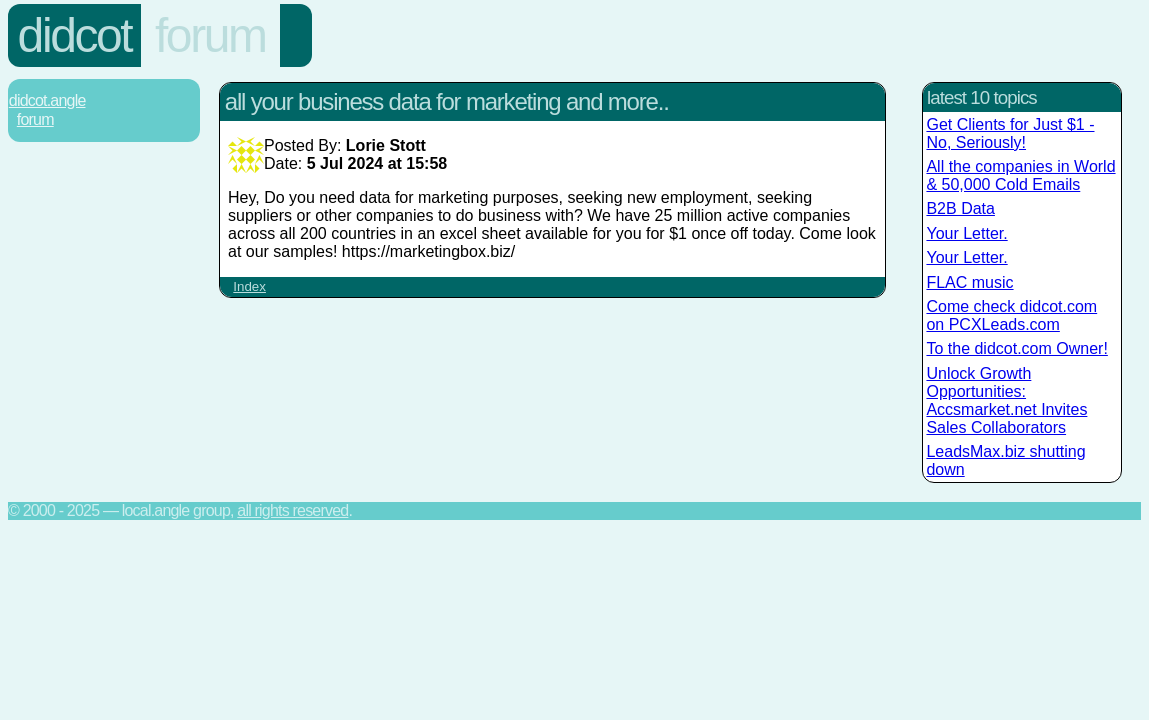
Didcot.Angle (47, 100)
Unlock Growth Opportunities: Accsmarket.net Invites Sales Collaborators (1006, 400)
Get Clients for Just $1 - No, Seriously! (1010, 133)
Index (249, 286)
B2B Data (960, 208)
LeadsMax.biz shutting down (1005, 460)
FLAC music (969, 282)
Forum (210, 35)
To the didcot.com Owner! (1016, 348)
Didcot (75, 35)
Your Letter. (966, 233)
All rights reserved (292, 510)
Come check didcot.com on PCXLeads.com (1011, 315)
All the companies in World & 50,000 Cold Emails (1020, 175)
